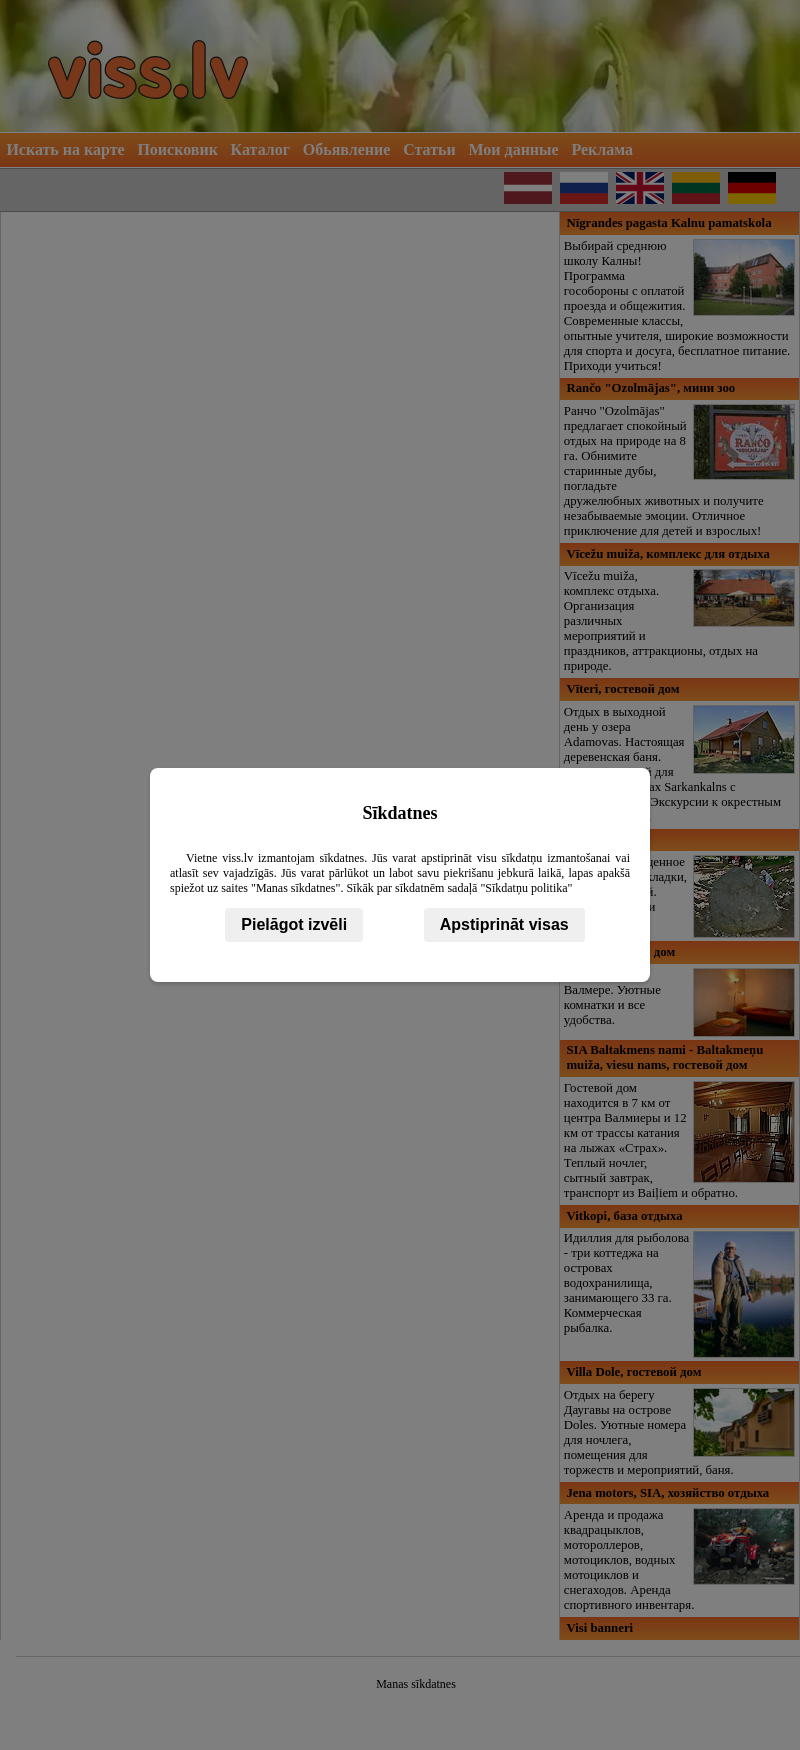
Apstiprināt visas (504, 924)
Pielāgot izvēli (294, 924)
